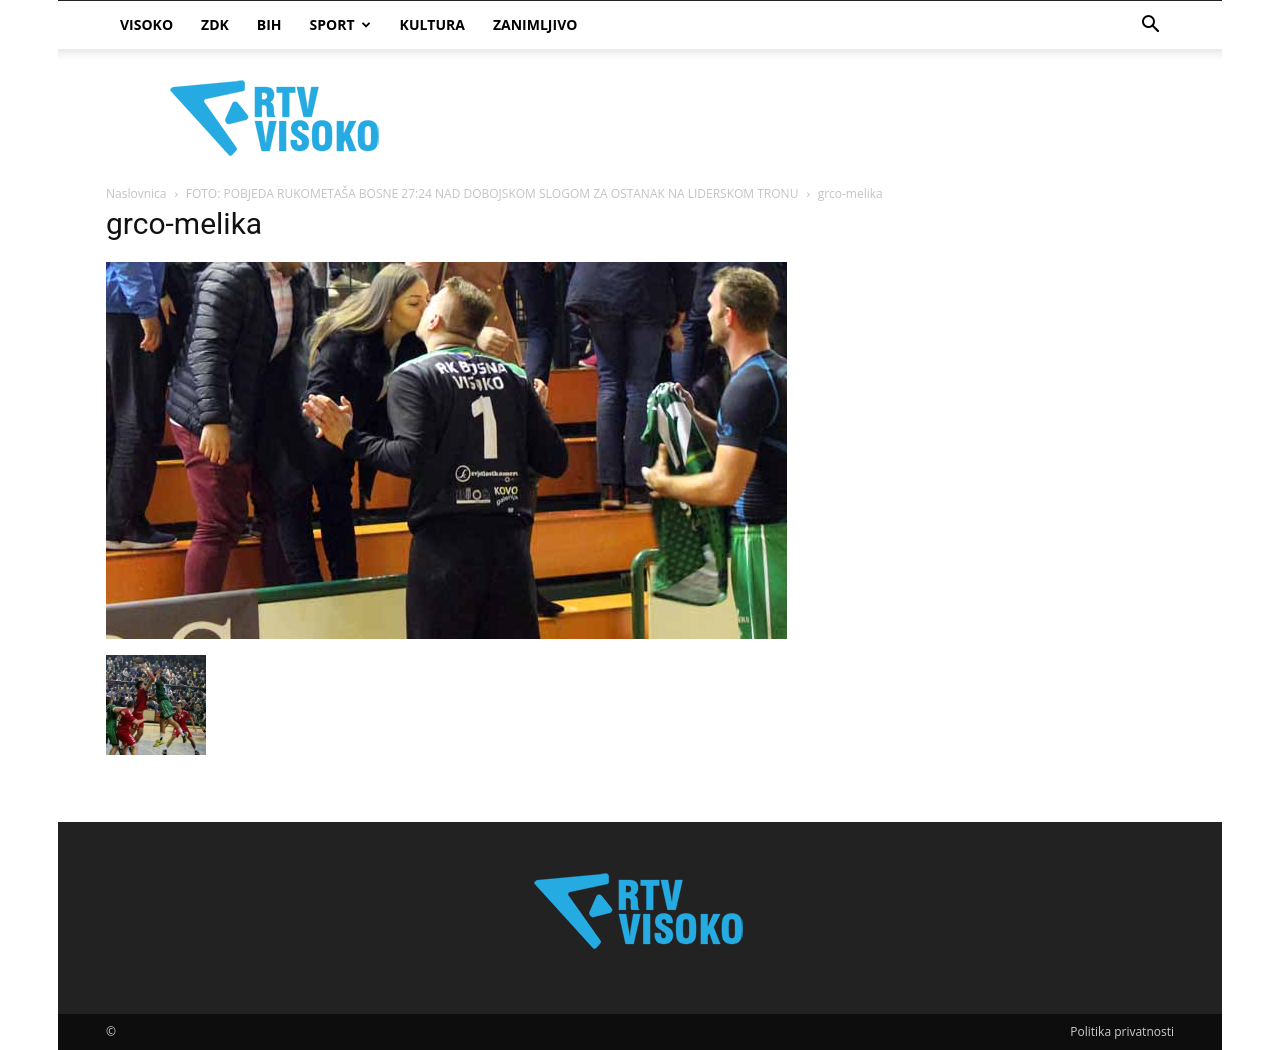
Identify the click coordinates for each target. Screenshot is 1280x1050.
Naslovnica (136, 193)
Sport (340, 24)
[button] (1150, 26)
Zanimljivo (535, 24)
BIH (269, 24)
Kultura (432, 24)
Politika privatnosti (1122, 1031)
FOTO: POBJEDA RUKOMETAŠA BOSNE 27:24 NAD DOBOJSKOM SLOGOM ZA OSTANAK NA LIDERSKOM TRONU (492, 193)
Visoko (146, 24)
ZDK (215, 24)
